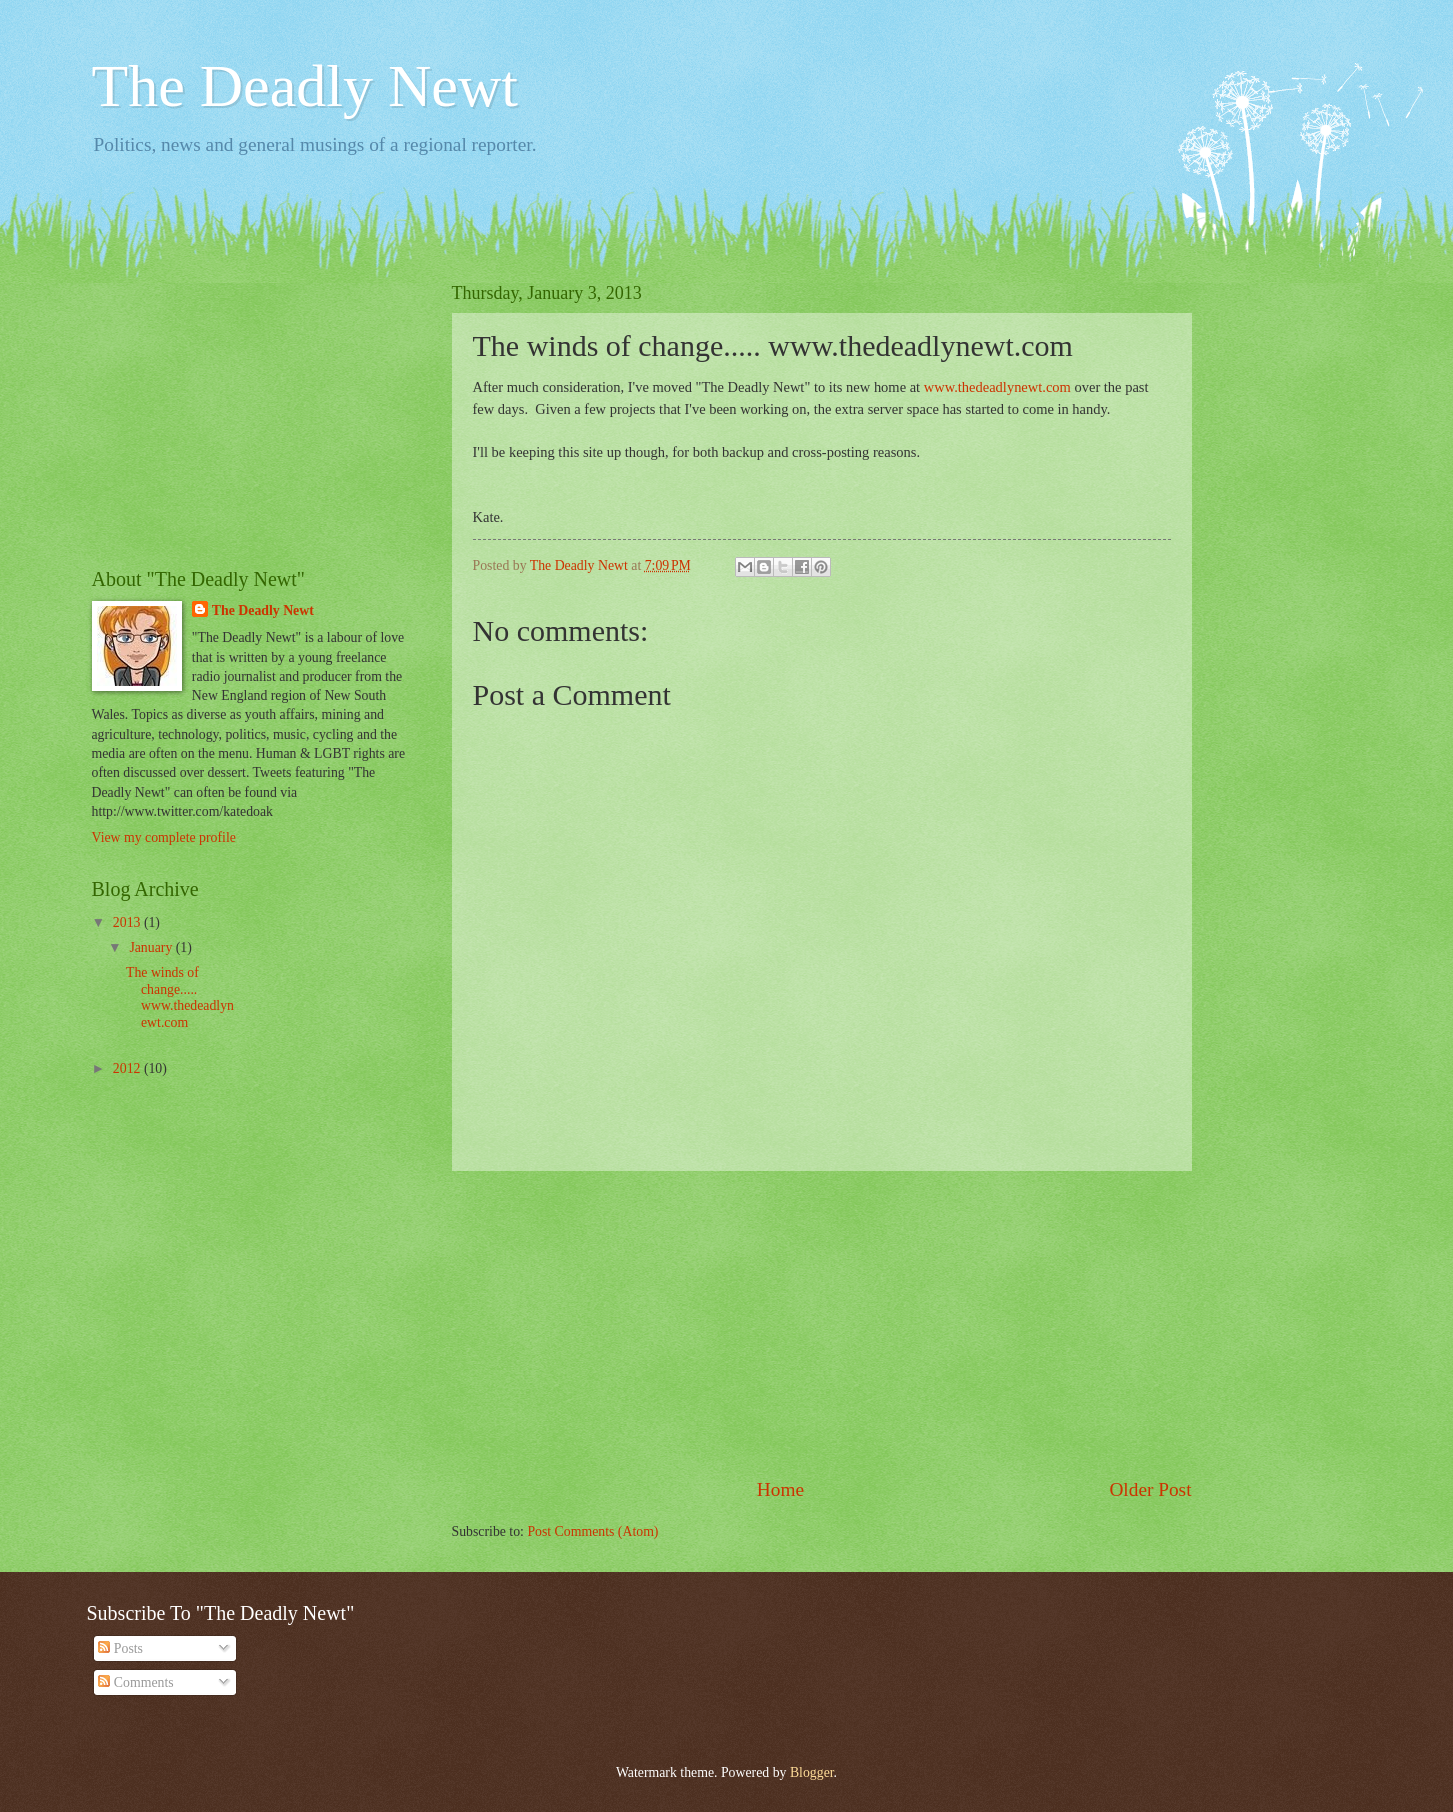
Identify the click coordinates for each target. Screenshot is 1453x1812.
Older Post (1150, 1489)
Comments (135, 1682)
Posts (120, 1648)
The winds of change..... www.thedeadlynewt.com (180, 997)
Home (780, 1489)
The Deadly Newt (305, 86)
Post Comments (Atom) (592, 1531)
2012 (128, 1068)
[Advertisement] (822, 1323)
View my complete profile (164, 837)
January (152, 947)
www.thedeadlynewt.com (997, 387)
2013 (128, 922)
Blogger (812, 1772)
